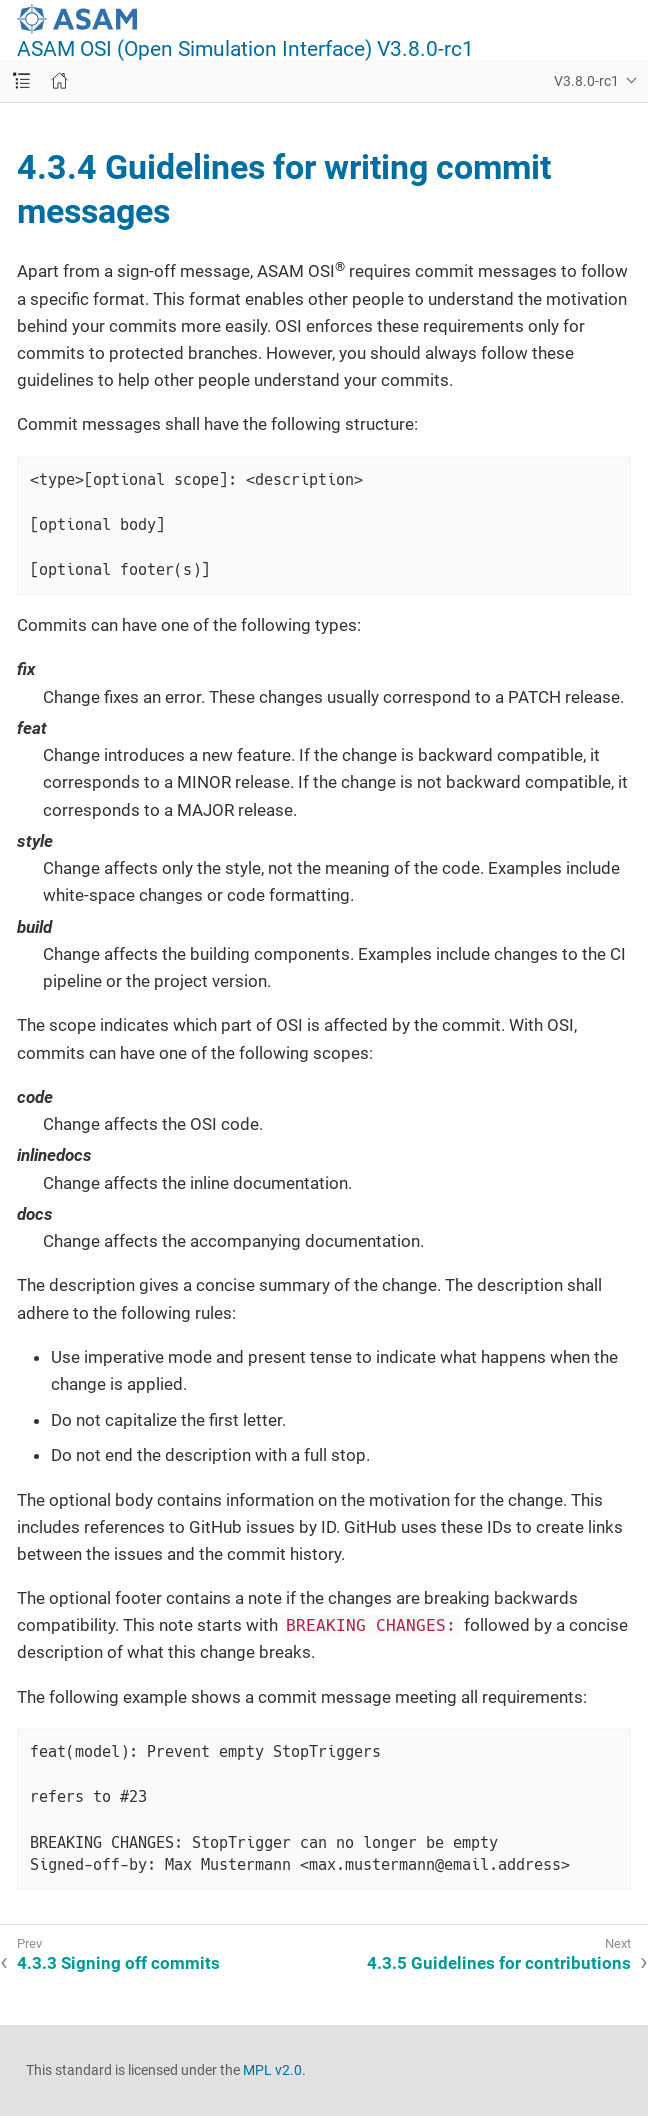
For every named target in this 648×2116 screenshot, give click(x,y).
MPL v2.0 (272, 2070)
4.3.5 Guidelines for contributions (499, 1963)
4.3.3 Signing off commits (118, 1963)
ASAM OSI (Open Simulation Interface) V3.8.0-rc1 (245, 49)
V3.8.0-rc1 (586, 81)
